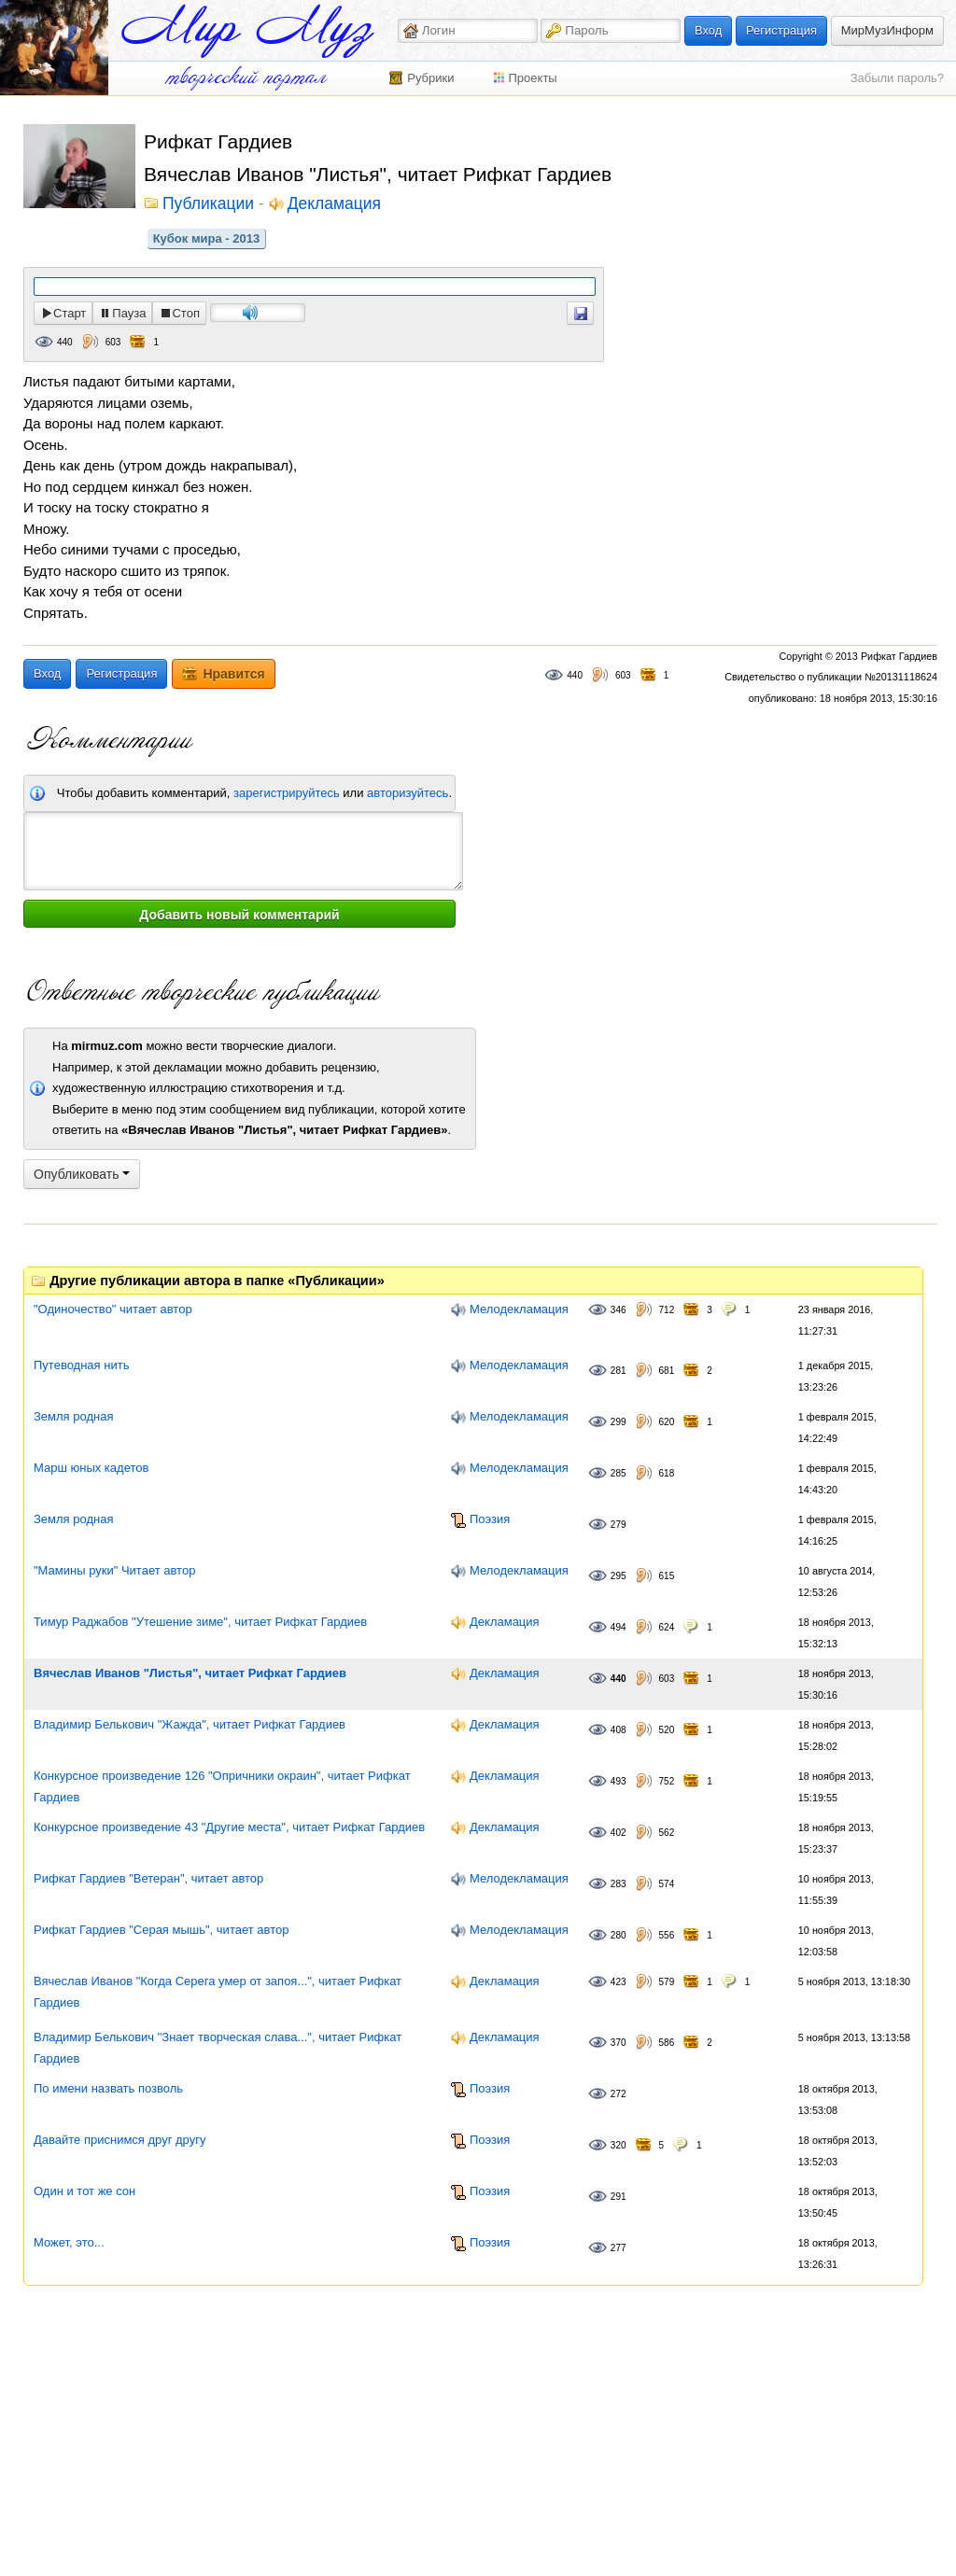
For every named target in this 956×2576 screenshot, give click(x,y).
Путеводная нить (81, 1365)
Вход (708, 30)
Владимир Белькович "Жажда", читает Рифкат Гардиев (189, 1724)
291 (618, 2196)
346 (618, 1310)
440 (65, 342)
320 (618, 2145)
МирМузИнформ (887, 30)
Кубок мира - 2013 (206, 238)
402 (618, 1832)
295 (618, 1576)
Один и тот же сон (84, 2191)
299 (618, 1422)
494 (618, 1627)
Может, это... (69, 2242)
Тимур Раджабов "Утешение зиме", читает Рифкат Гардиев (200, 1622)
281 (618, 1370)
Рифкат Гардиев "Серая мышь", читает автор (161, 1930)
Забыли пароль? (897, 78)
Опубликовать (82, 1174)
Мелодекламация (519, 1309)
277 (618, 2248)
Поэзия (490, 1519)
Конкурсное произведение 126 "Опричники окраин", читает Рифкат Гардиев (222, 1786)
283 (618, 1884)
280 (618, 1935)
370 (618, 2042)
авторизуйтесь (407, 793)
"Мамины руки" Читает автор (114, 1570)
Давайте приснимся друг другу (119, 2140)
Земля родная (73, 1416)
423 (618, 1982)
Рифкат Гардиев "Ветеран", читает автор (148, 1878)
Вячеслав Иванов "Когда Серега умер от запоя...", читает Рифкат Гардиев (217, 1991)
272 (618, 2094)
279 (618, 1524)
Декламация (334, 204)
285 (618, 1473)
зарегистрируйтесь (286, 793)
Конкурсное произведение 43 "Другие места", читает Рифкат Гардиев (229, 1827)
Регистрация (781, 30)
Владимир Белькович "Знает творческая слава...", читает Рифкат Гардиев (217, 2047)
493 (618, 1781)
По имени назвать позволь (108, 2088)
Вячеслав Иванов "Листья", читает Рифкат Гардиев (190, 1673)
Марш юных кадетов (91, 1468)
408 (618, 1730)
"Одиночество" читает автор (113, 1309)
